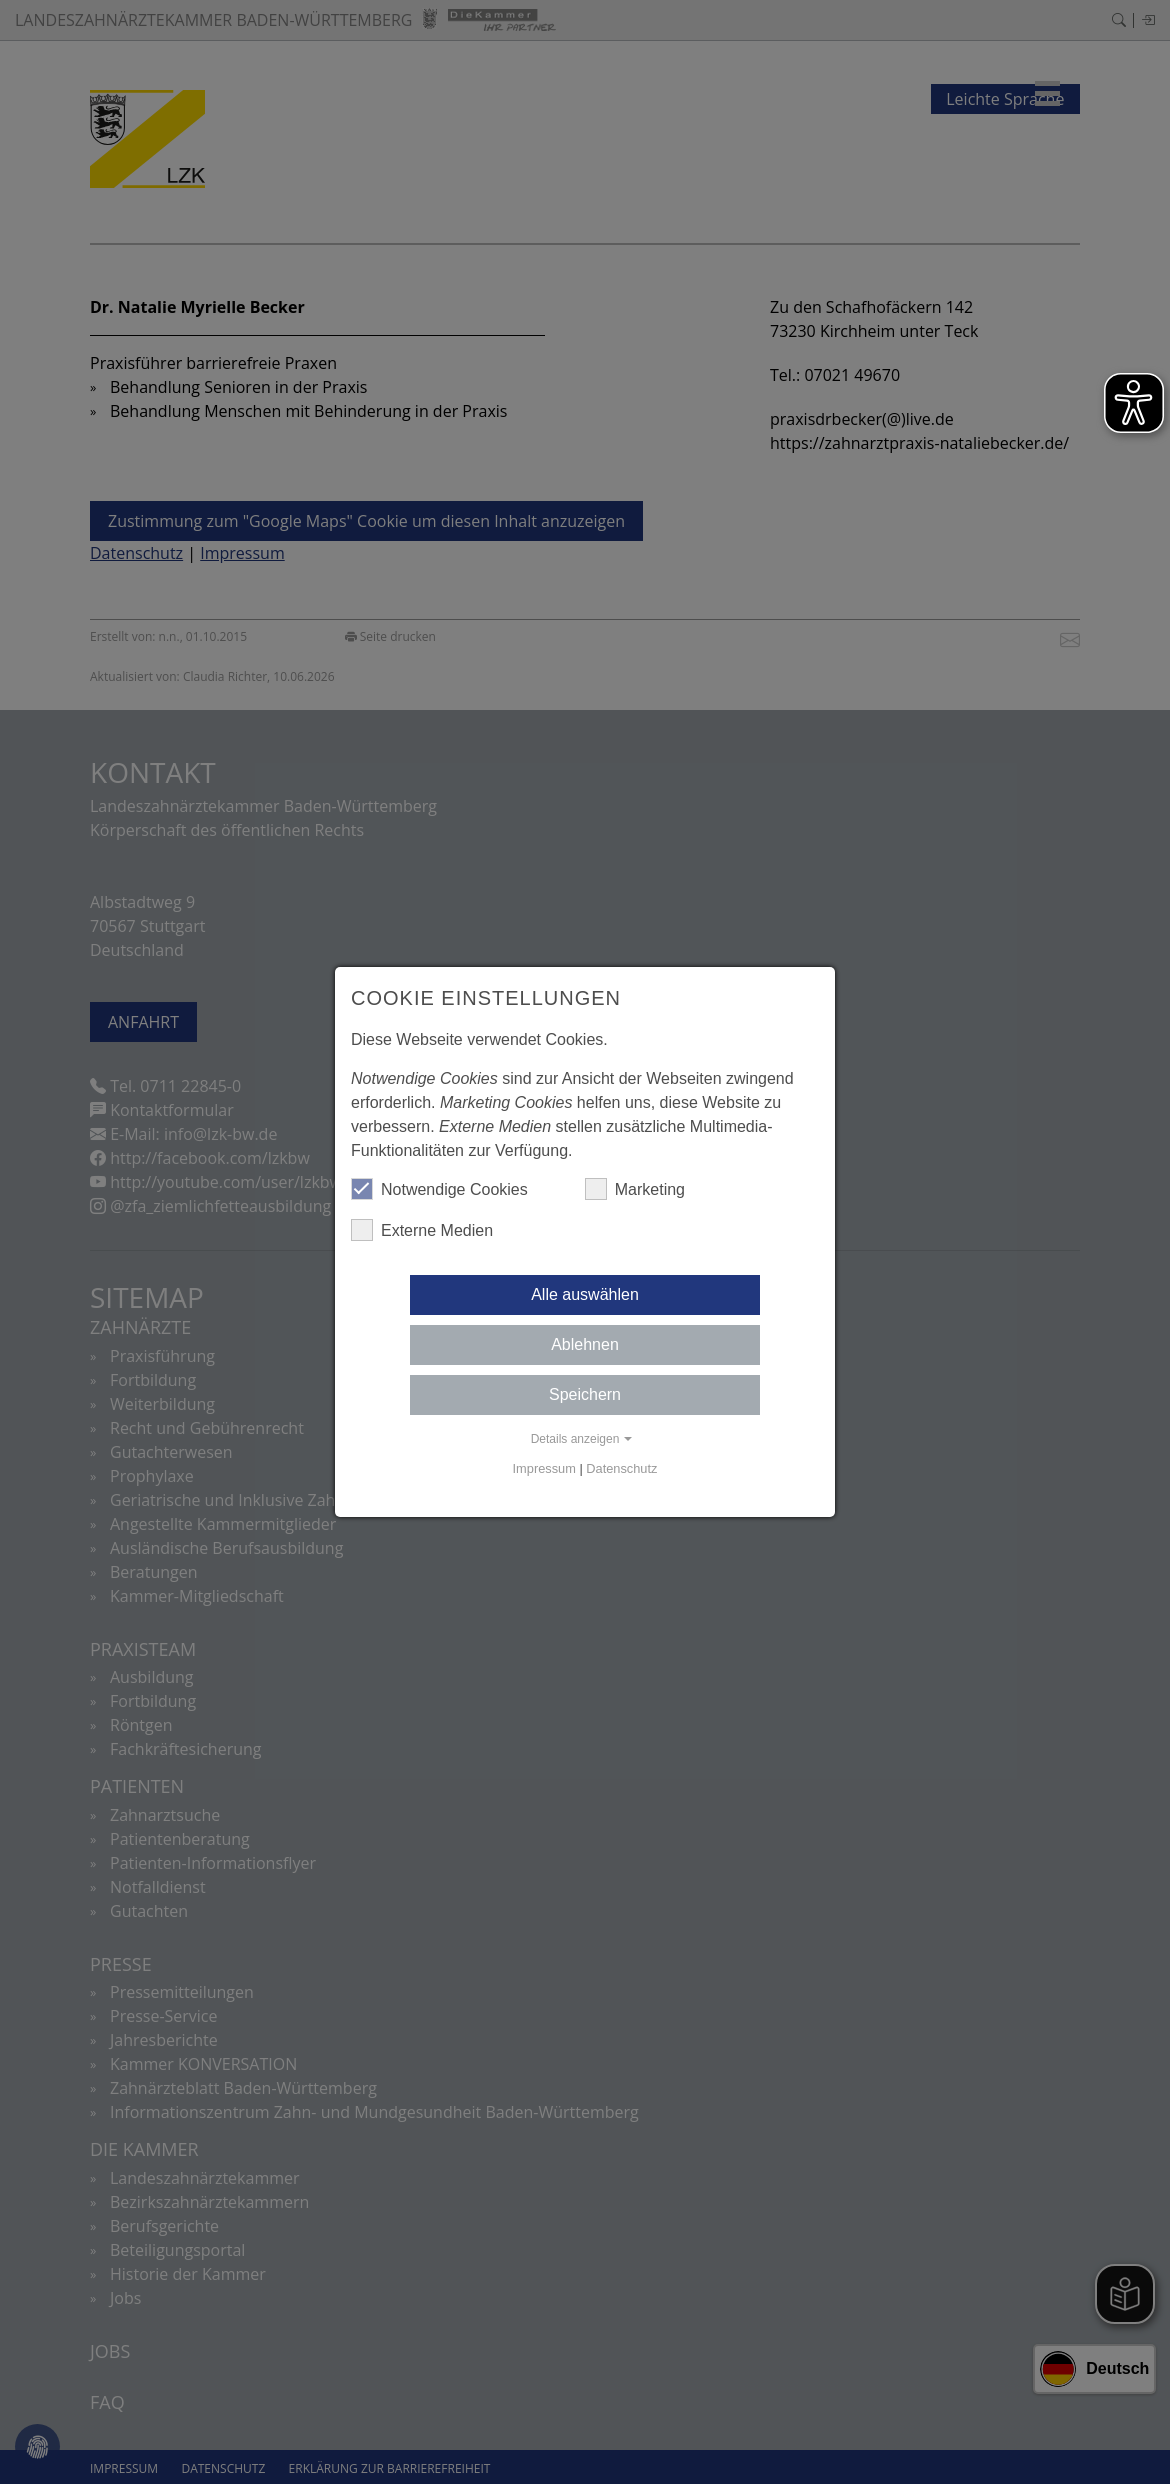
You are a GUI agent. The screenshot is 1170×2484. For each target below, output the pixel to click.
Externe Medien (422, 1230)
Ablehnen (585, 1344)
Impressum (544, 1468)
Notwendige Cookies (439, 1189)
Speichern (585, 1394)
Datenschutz (621, 1468)
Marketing (635, 1189)
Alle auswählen (585, 1294)
